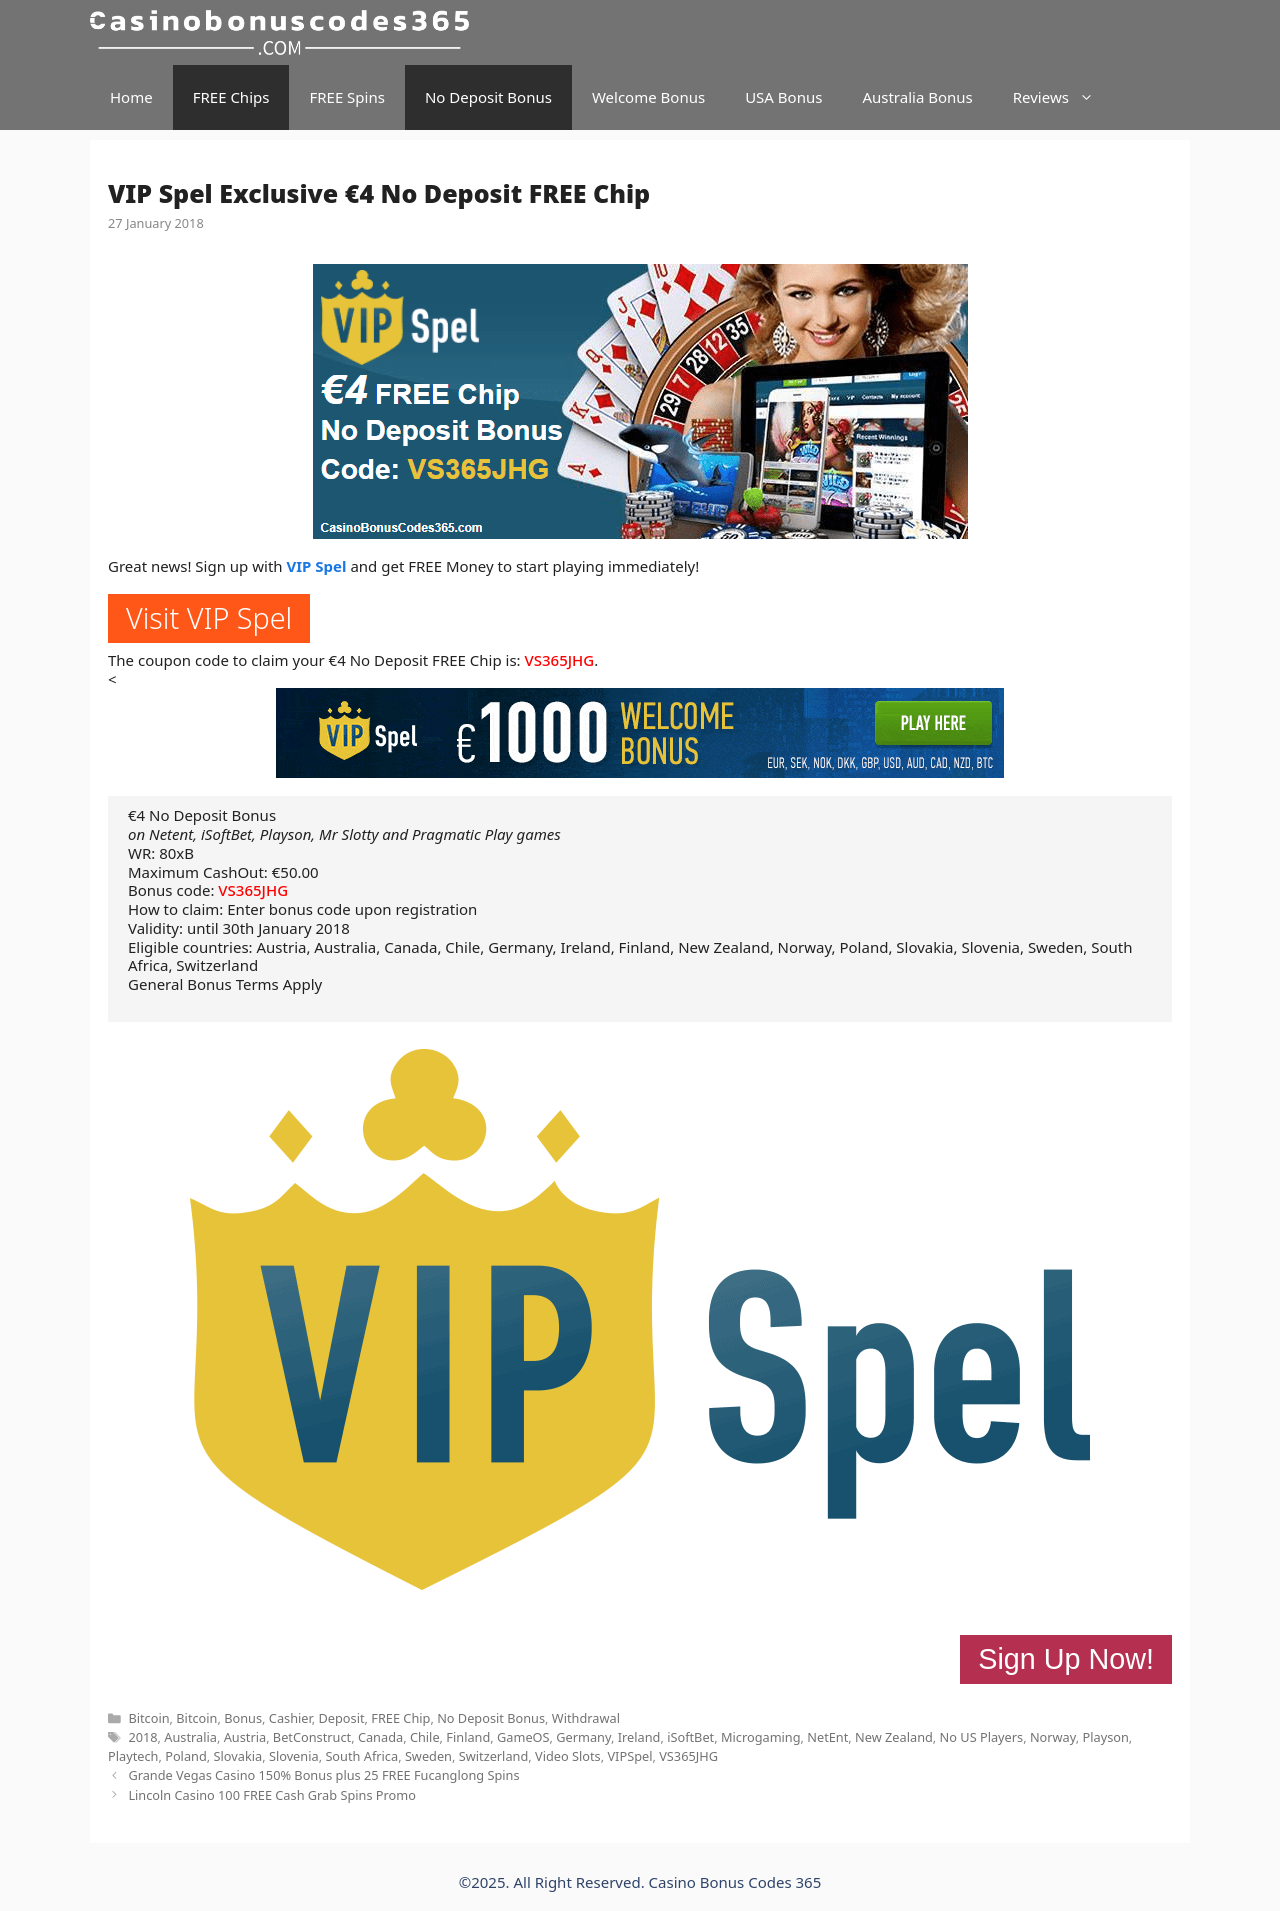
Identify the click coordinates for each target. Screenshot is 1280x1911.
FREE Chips (231, 97)
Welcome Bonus (648, 97)
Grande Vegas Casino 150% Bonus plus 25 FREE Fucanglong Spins (323, 1775)
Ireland (639, 1737)
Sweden (428, 1756)
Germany (583, 1737)
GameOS (523, 1737)
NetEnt (827, 1737)
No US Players (982, 1737)
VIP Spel (317, 566)
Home (131, 97)
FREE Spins (346, 97)
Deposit (341, 1718)
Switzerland (494, 1756)
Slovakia (238, 1756)
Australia (190, 1737)
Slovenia (294, 1756)
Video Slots (568, 1756)
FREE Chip (400, 1718)
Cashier (290, 1718)
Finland (468, 1737)
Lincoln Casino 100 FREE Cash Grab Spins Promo (272, 1795)
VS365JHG (560, 660)
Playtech (133, 1756)
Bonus (243, 1718)
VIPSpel (629, 1756)
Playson (1105, 1737)
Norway (1053, 1737)
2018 (142, 1737)
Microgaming (761, 1737)
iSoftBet (690, 1737)
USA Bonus (783, 97)
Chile (425, 1737)
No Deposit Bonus (488, 97)
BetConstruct (312, 1737)
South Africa (361, 1756)
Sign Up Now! (1066, 1659)
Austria (245, 1737)
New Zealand (894, 1737)
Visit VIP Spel (209, 617)
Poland (186, 1756)
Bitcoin (148, 1718)
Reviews (1063, 97)
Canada (380, 1737)
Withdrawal (586, 1718)
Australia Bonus (917, 97)
